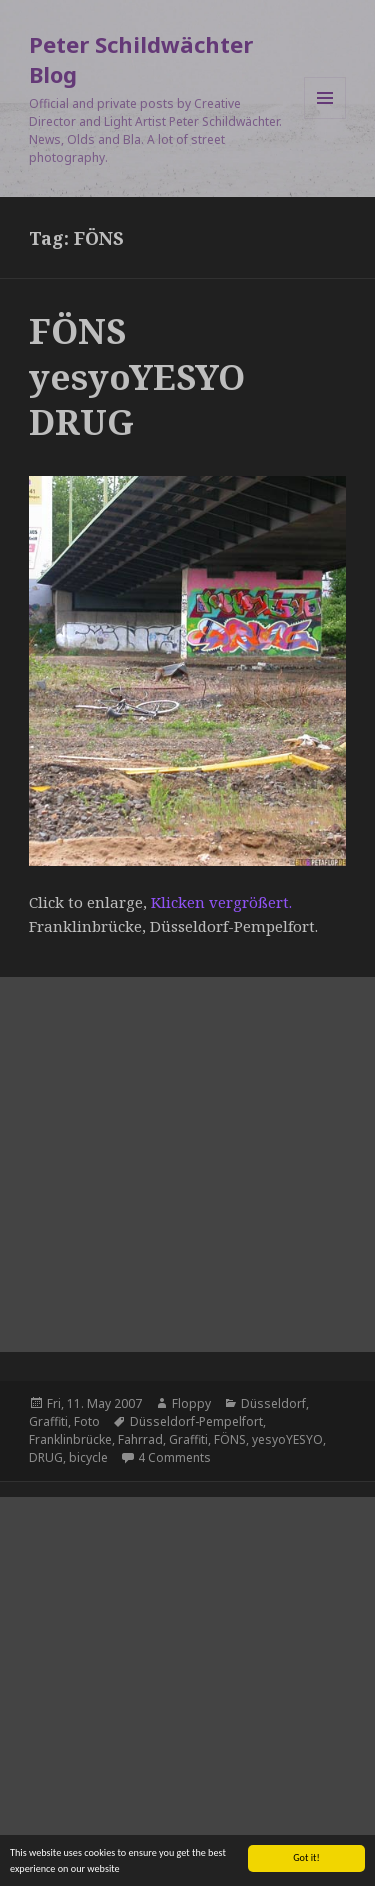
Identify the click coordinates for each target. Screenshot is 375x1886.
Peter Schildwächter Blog (141, 59)
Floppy (191, 1403)
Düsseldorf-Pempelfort (196, 1421)
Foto (87, 1421)
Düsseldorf (273, 1403)
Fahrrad (140, 1439)
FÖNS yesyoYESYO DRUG (137, 376)
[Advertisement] (187, 1164)
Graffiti (48, 1421)
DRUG (46, 1457)
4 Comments (174, 1457)
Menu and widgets (325, 118)
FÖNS (230, 1439)
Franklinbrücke (70, 1439)
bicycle (88, 1457)
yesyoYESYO (287, 1439)
